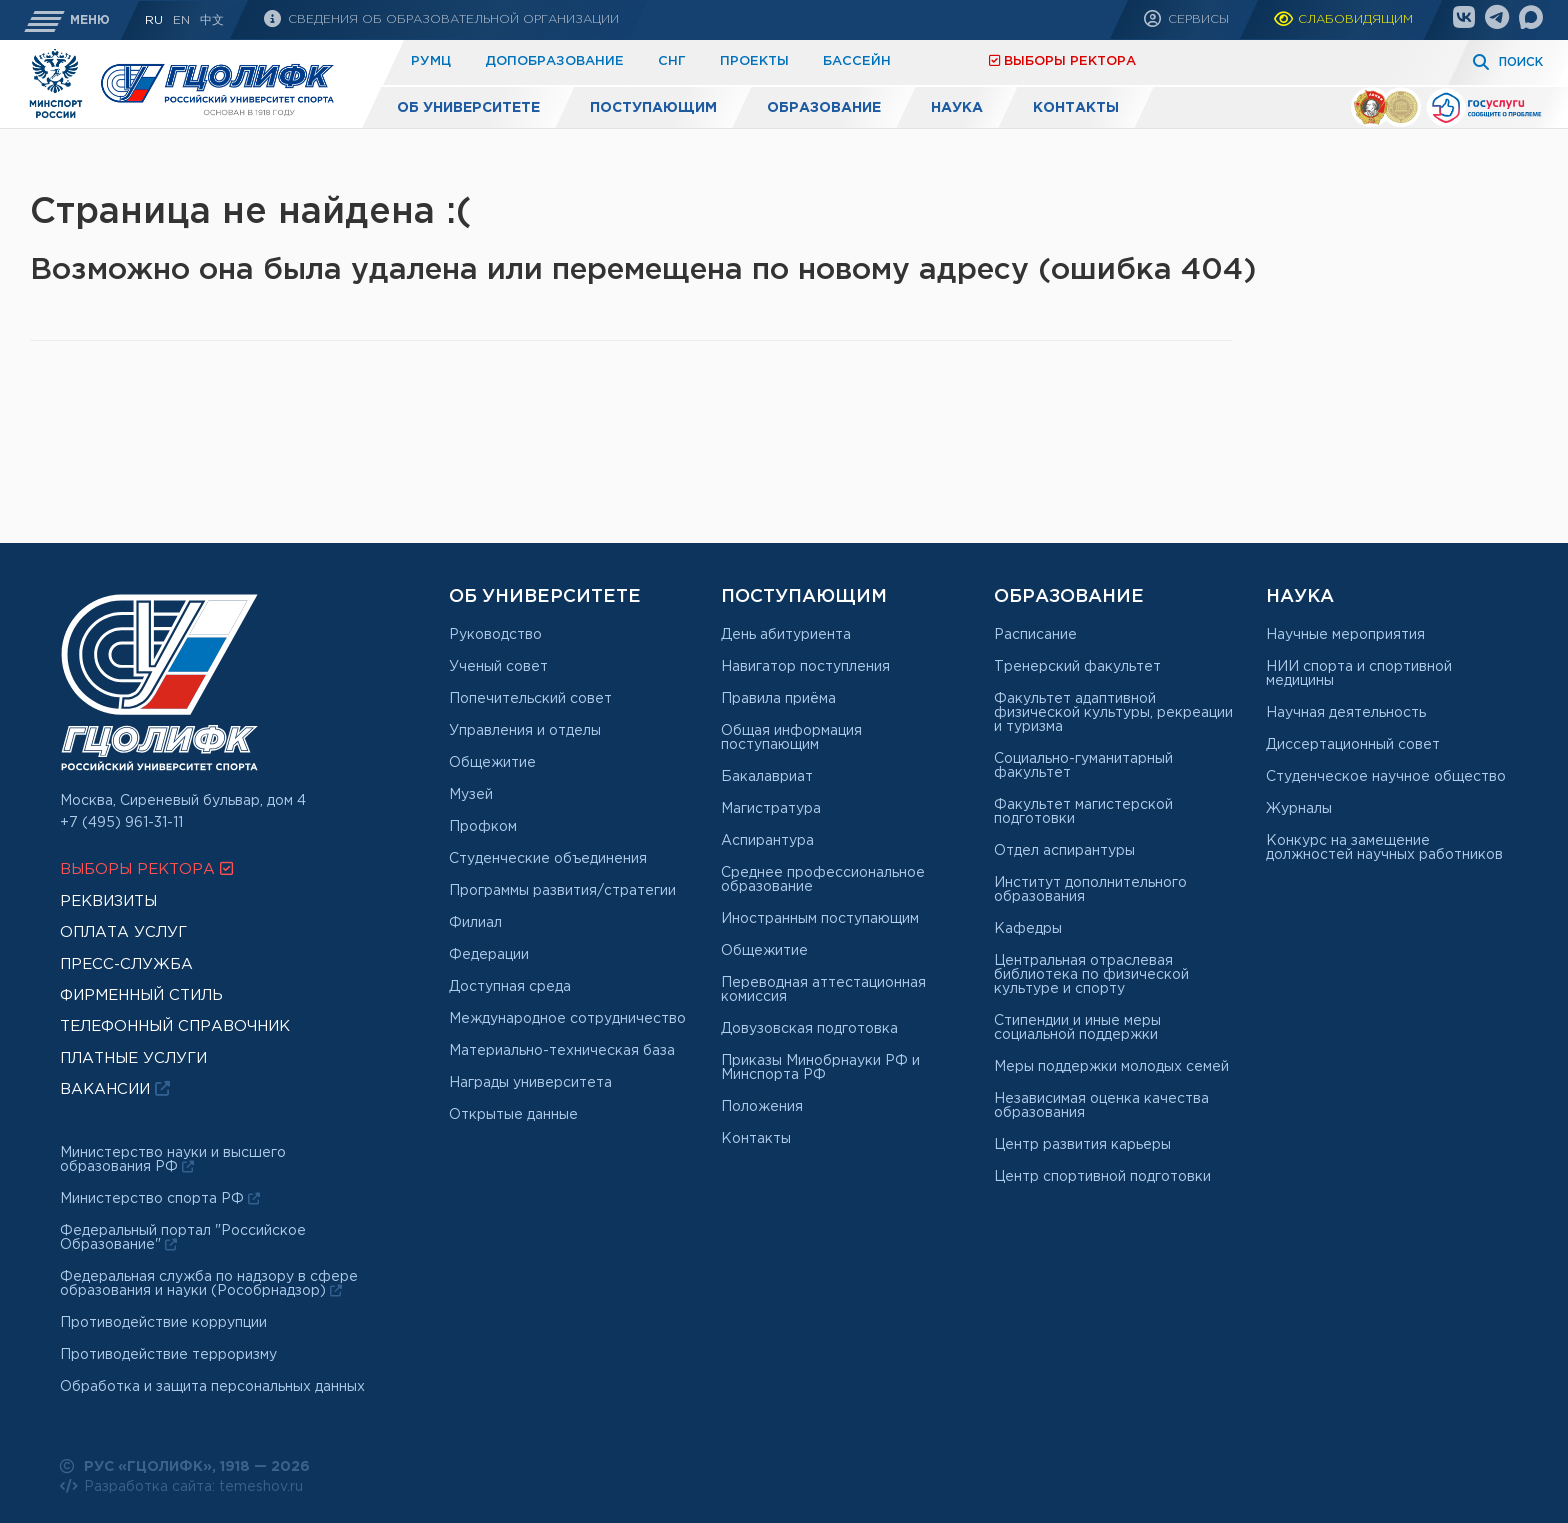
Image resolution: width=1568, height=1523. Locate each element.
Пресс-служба (126, 964)
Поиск (1521, 62)
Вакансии (115, 1088)
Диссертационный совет (1353, 745)
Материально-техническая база (562, 1051)
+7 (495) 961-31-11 (121, 823)
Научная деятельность (1346, 713)
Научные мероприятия (1345, 635)
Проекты (754, 61)
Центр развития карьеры (1082, 1145)
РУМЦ (431, 61)
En (181, 20)
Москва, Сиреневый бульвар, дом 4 (183, 801)
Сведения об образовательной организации (451, 19)
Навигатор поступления (805, 667)
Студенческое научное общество (1386, 777)
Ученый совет (498, 667)
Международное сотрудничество (567, 1019)
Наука (957, 108)
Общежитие (492, 763)
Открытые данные (513, 1115)
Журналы (1299, 809)
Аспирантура (767, 841)
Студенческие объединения (548, 859)
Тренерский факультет (1077, 667)
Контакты (1076, 108)
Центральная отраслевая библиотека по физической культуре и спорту (1091, 975)
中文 (212, 20)
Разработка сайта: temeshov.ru (181, 1486)
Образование (824, 108)
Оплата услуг (123, 932)
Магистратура (771, 809)
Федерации (489, 955)
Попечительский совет (530, 699)
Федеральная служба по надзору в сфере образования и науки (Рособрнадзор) (209, 1284)
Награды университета (530, 1083)
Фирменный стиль (141, 995)
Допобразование (554, 61)
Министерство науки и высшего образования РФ (173, 1160)
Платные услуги (889, 61)
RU (154, 20)
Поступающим (653, 108)
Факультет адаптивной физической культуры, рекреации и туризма (1113, 713)
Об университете (468, 108)
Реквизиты (108, 901)
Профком (483, 827)
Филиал (475, 923)
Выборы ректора (1062, 60)
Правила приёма (778, 699)
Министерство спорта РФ (160, 1199)
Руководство (495, 635)
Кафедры (1028, 929)
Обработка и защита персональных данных (212, 1387)
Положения (762, 1107)
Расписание (1035, 635)
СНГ (672, 61)
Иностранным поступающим (820, 919)
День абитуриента (786, 635)
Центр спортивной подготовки (1102, 1177)
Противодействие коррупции (163, 1323)
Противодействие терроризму (168, 1355)
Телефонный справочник (175, 1026)
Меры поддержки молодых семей (1111, 1067)
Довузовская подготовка (809, 1029)
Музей (471, 795)
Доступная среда (510, 987)
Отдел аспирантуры (1064, 851)
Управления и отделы (525, 731)
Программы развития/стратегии (562, 891)
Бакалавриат (767, 777)
